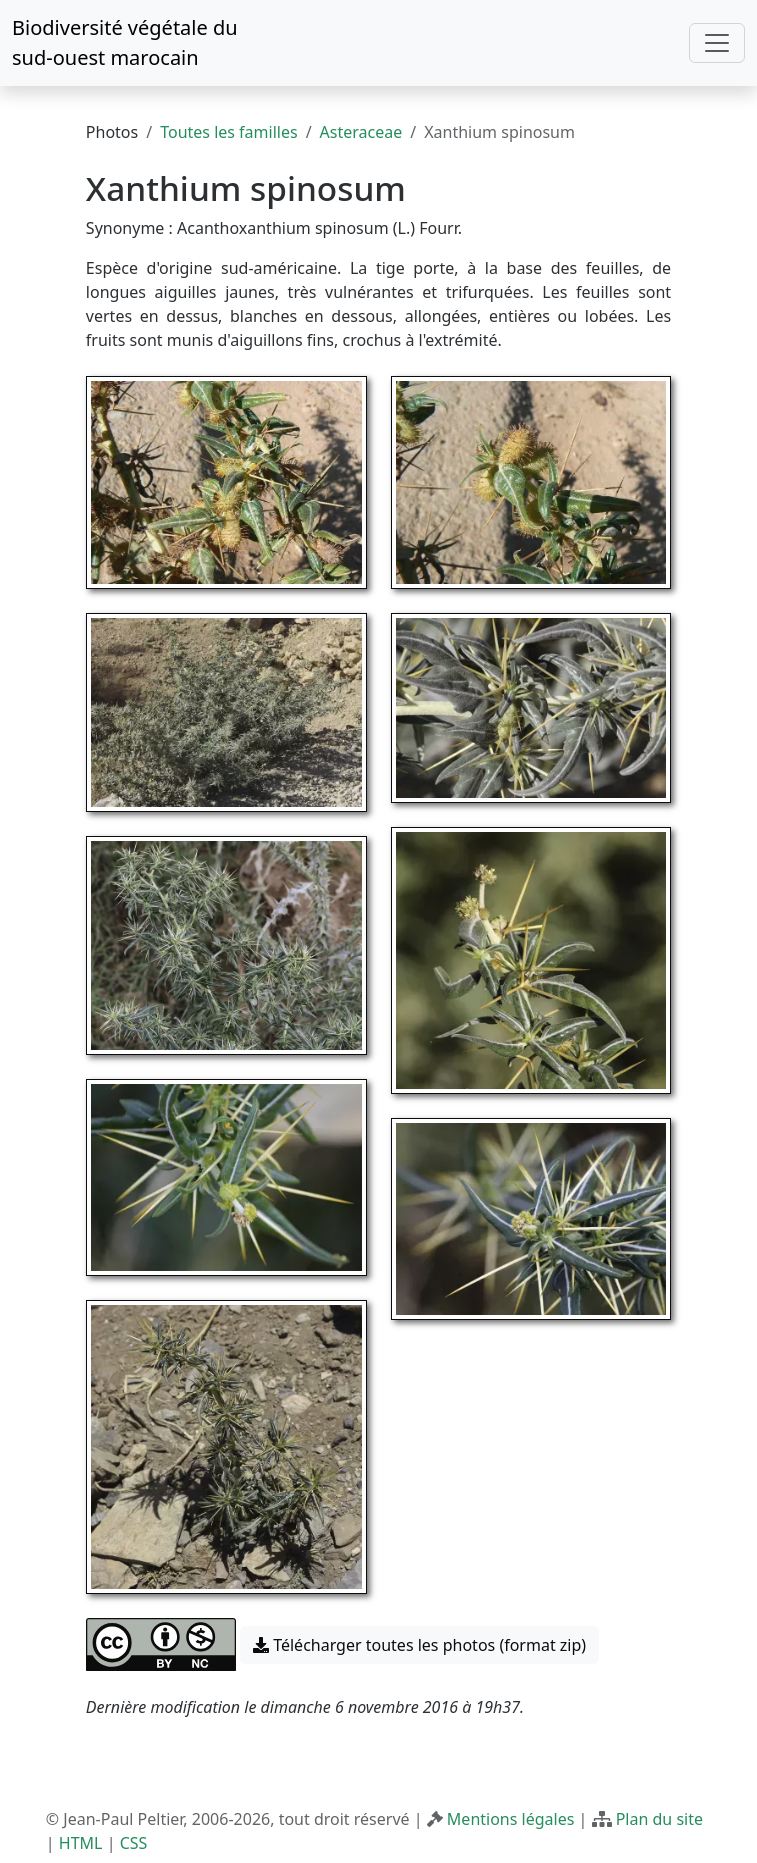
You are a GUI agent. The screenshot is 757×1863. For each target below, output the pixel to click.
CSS (134, 1843)
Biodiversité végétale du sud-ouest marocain (125, 42)
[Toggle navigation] (717, 43)
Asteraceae (361, 132)
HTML (81, 1843)
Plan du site (659, 1819)
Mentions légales (511, 1819)
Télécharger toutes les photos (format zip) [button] (419, 1645)
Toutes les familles (228, 132)
